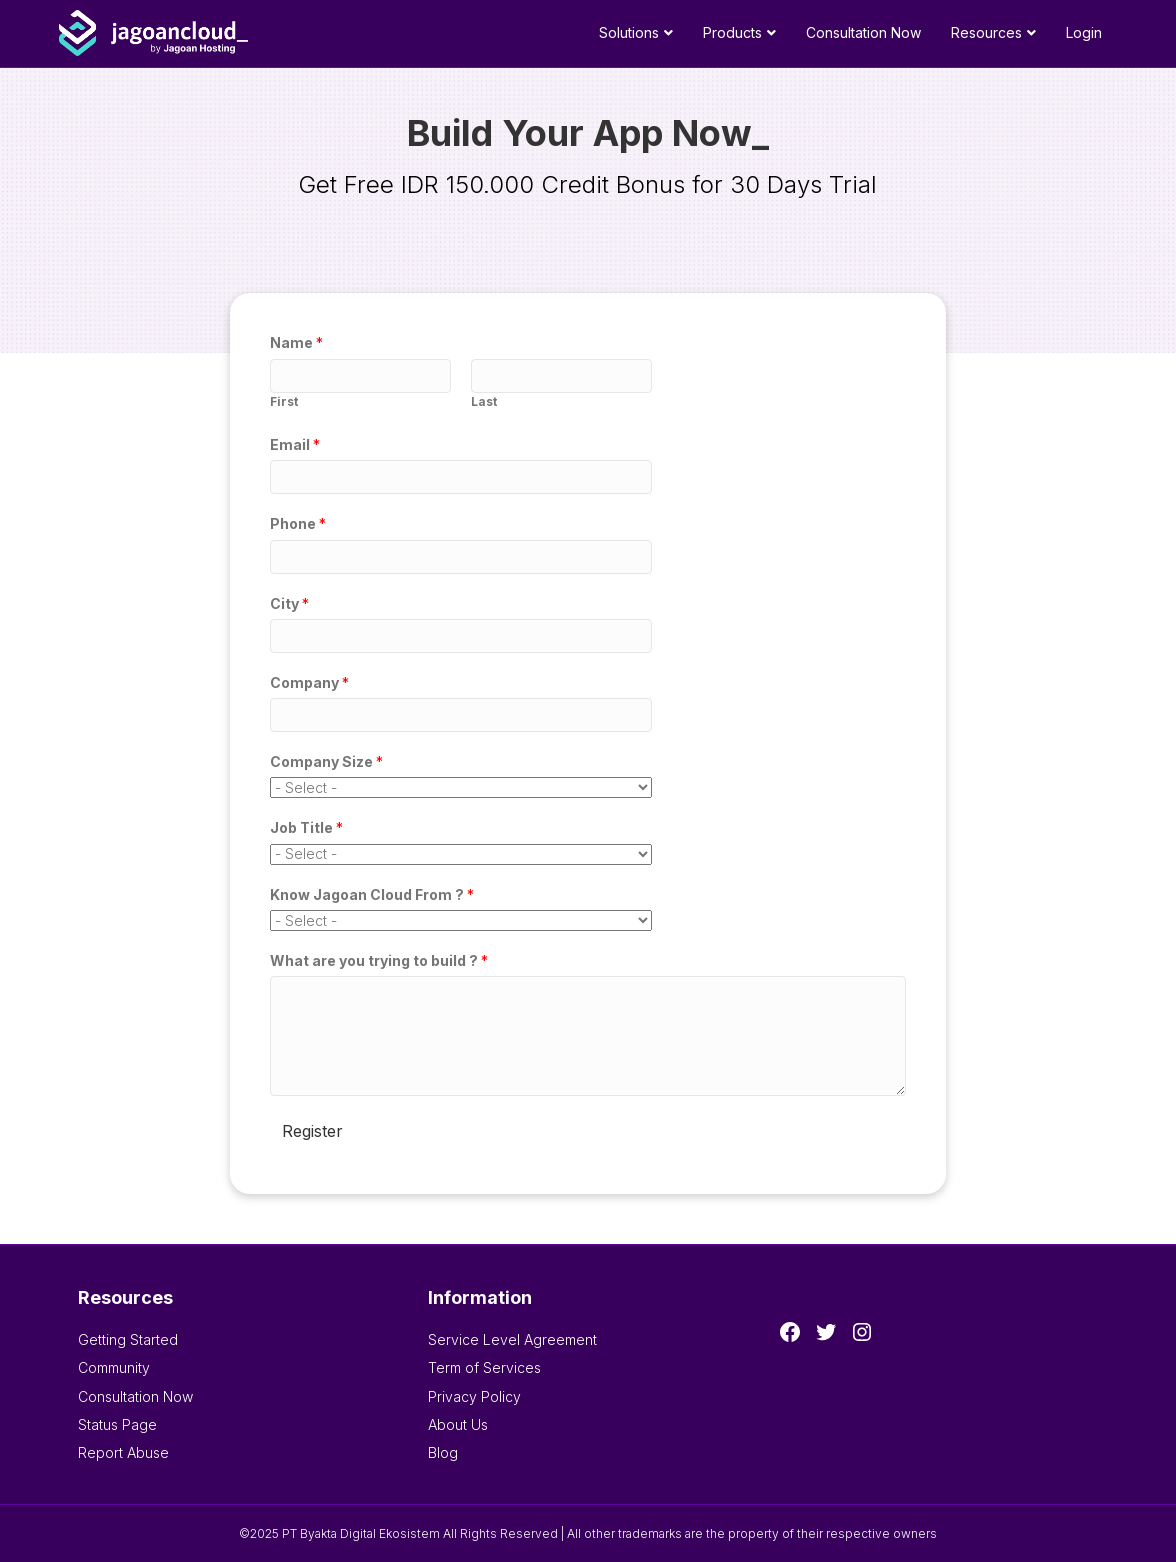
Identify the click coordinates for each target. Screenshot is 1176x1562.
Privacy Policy (474, 1396)
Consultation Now (863, 32)
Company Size (326, 761)
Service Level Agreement (512, 1339)
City (289, 603)
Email (295, 444)
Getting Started (128, 1339)
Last (484, 401)
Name (296, 342)
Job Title (306, 827)
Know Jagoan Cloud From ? (372, 894)
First (284, 401)
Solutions (629, 32)
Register (312, 1131)
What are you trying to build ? (379, 960)
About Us (458, 1424)
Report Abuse (123, 1452)
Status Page (117, 1424)
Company (309, 682)
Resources (986, 32)
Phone (298, 523)
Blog (443, 1452)
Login (1084, 32)
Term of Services (484, 1367)
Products (732, 32)
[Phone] (461, 557)
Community (114, 1367)
